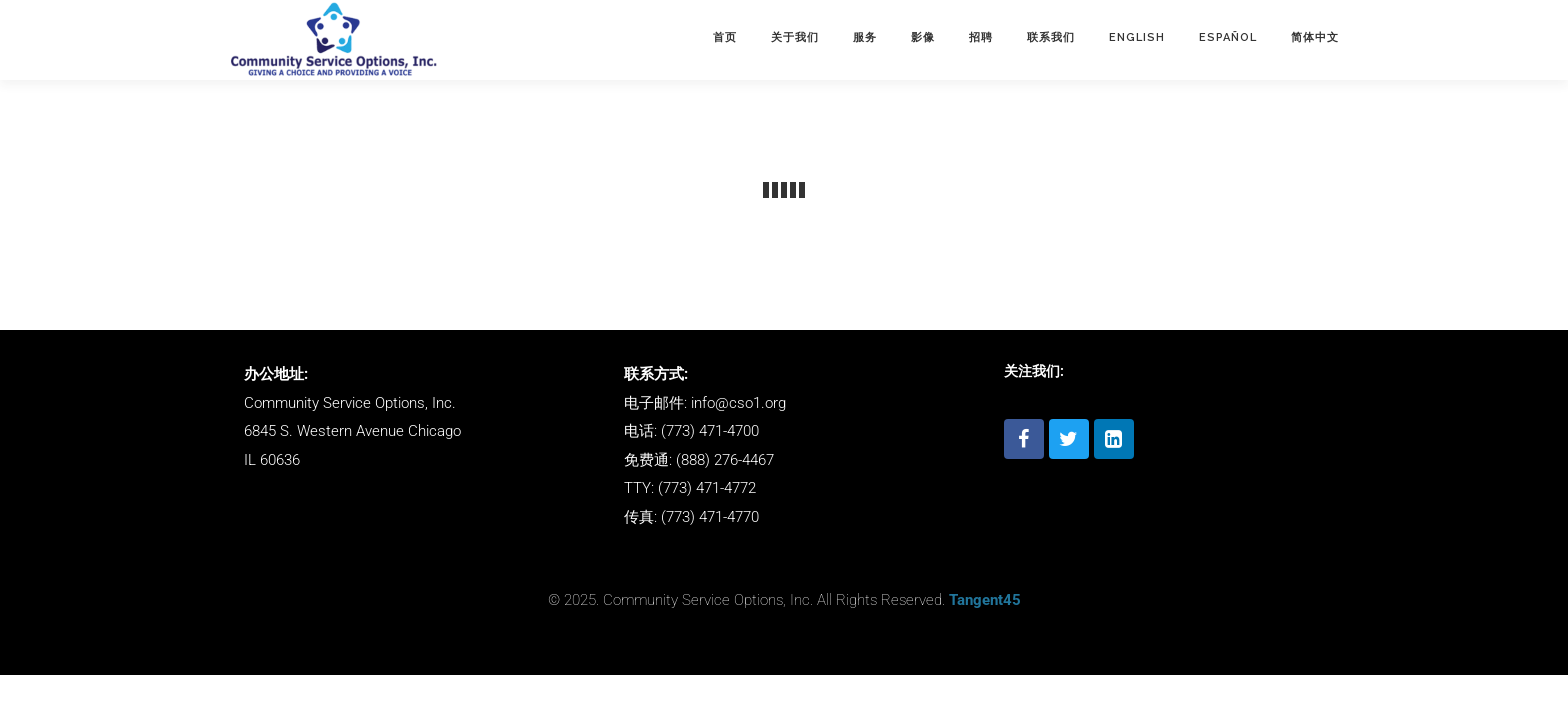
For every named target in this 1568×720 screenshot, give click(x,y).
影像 (923, 37)
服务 (865, 37)
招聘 (981, 37)
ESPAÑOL (1228, 37)
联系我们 (1051, 37)
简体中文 (1315, 37)
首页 (725, 37)
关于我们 (795, 37)
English (1137, 37)
